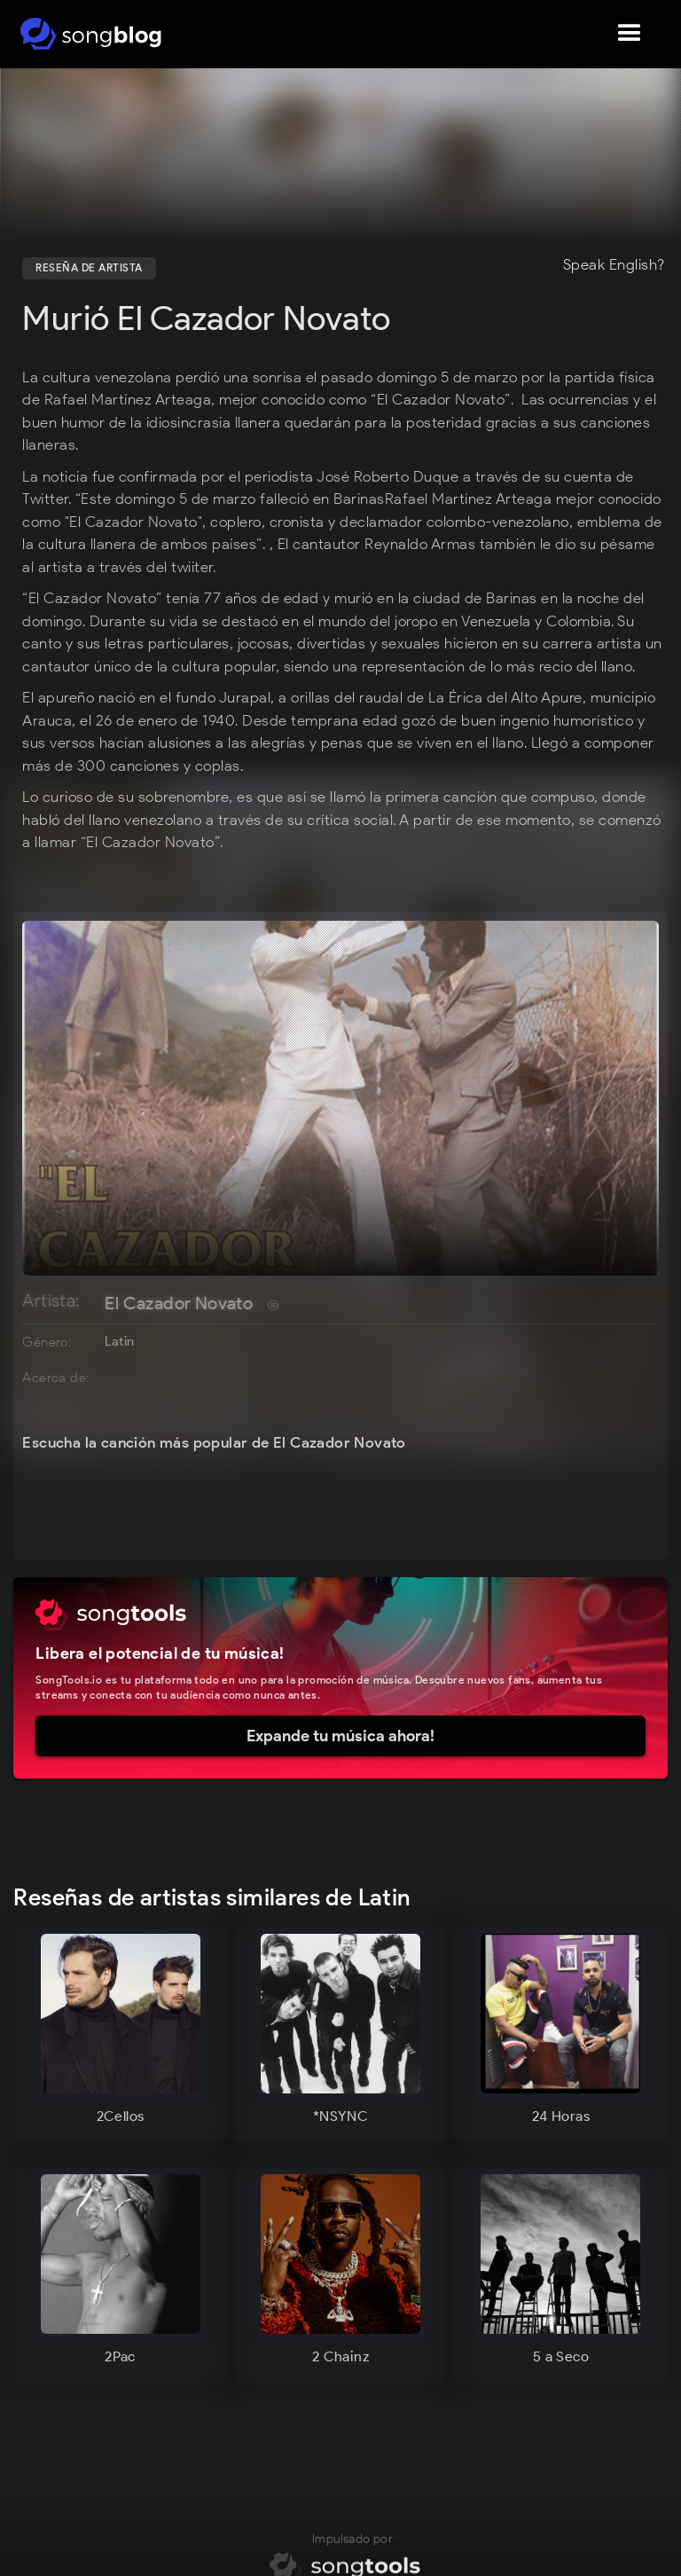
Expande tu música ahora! (340, 1736)
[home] (91, 34)
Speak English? (614, 265)
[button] (629, 33)
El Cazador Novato (179, 1303)
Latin (119, 1341)
